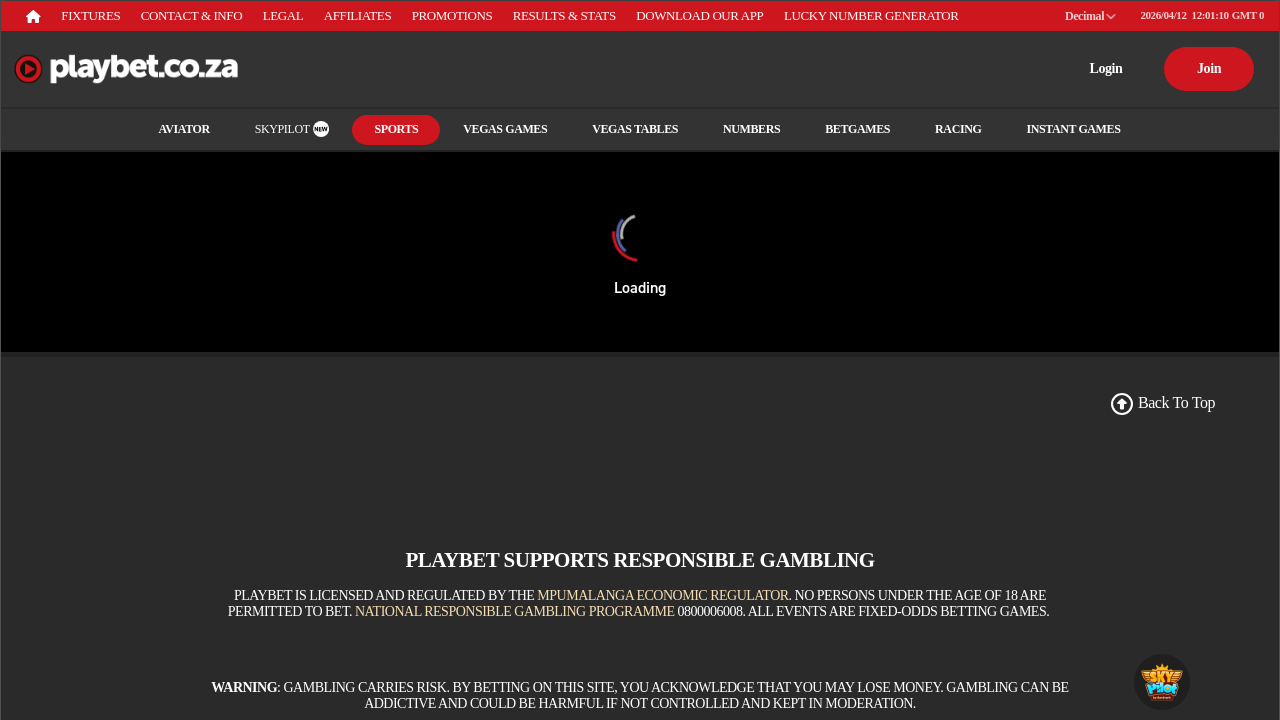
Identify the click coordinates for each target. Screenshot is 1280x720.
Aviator (184, 129)
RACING (958, 129)
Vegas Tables (635, 129)
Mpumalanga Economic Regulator (662, 595)
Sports (396, 129)
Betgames (857, 129)
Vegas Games (505, 129)
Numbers (751, 129)
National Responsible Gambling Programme (515, 611)
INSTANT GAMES (1073, 129)
